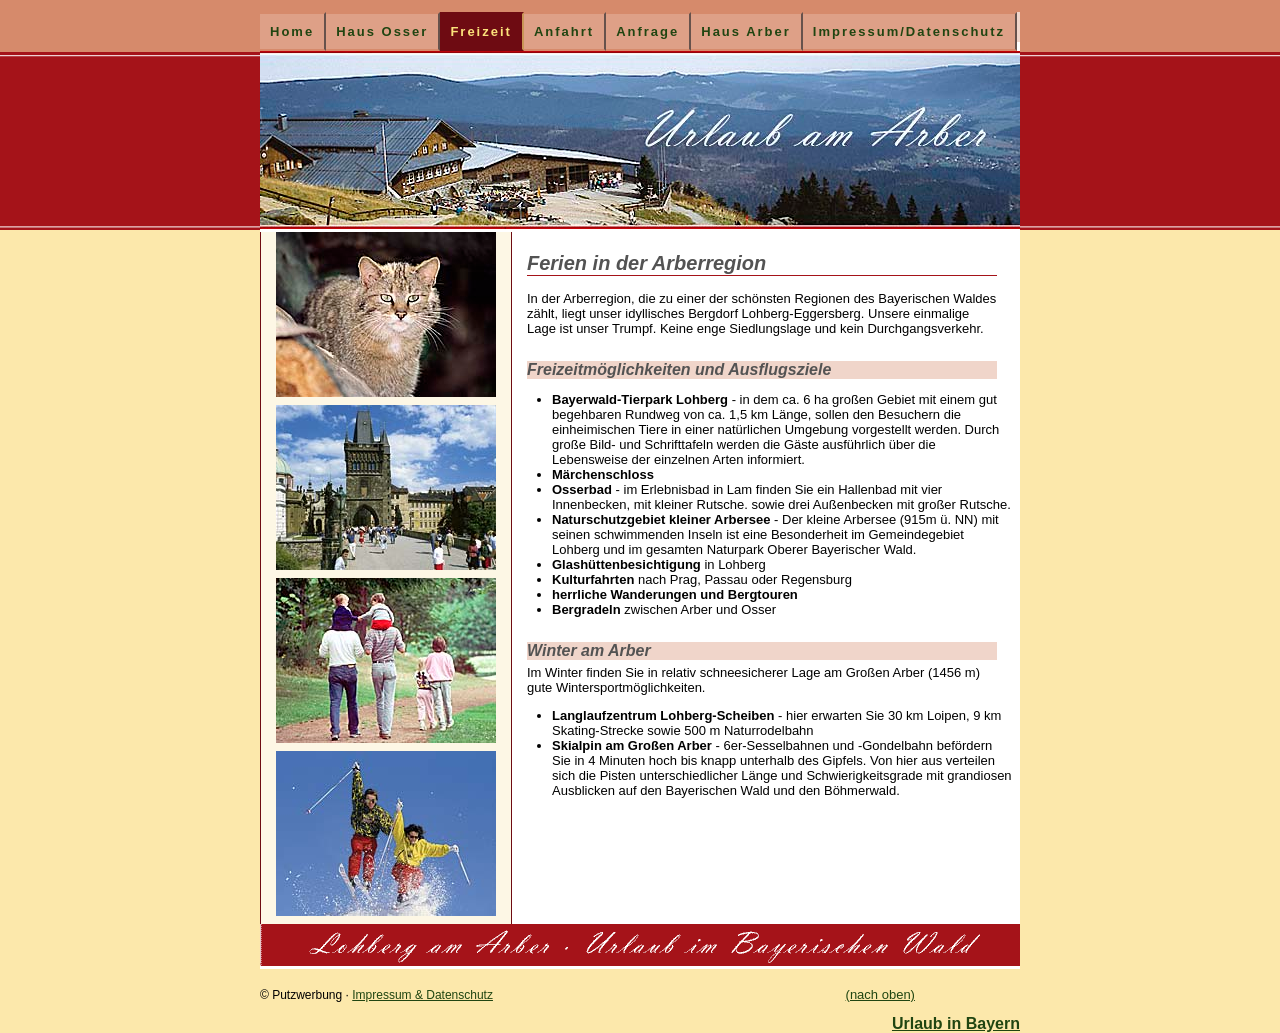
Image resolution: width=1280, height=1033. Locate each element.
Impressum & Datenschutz (422, 995)
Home (292, 31)
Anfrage (647, 31)
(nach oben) (880, 994)
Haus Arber (746, 31)
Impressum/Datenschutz (909, 31)
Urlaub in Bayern (956, 1023)
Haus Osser (382, 31)
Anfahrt (564, 31)
